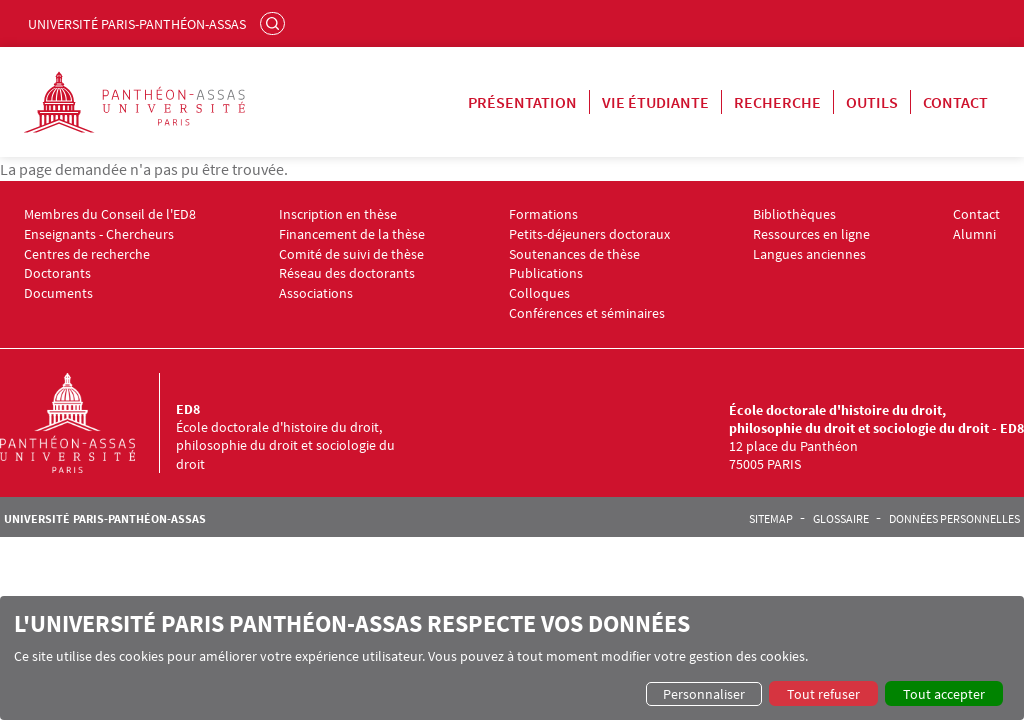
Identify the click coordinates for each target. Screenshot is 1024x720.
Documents (58, 293)
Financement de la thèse (352, 234)
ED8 (188, 409)
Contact (955, 102)
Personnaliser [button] (704, 694)
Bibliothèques (794, 214)
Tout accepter (944, 694)
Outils (872, 102)
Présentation (522, 102)
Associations (316, 293)
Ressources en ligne (811, 234)
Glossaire (841, 519)
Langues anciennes (809, 254)
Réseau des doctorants (347, 273)
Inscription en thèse (338, 214)
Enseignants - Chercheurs (99, 234)
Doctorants (57, 273)
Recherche (777, 102)
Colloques (539, 293)
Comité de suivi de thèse (351, 254)
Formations (543, 214)
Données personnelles (954, 519)
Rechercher (275, 23)
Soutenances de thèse (574, 254)
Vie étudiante (655, 102)
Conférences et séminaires (587, 313)
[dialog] (512, 658)
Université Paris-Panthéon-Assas (137, 24)
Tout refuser (823, 694)
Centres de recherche (87, 254)
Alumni (974, 234)
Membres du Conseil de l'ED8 (110, 214)
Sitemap (771, 519)
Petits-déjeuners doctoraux (589, 234)
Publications (546, 273)
